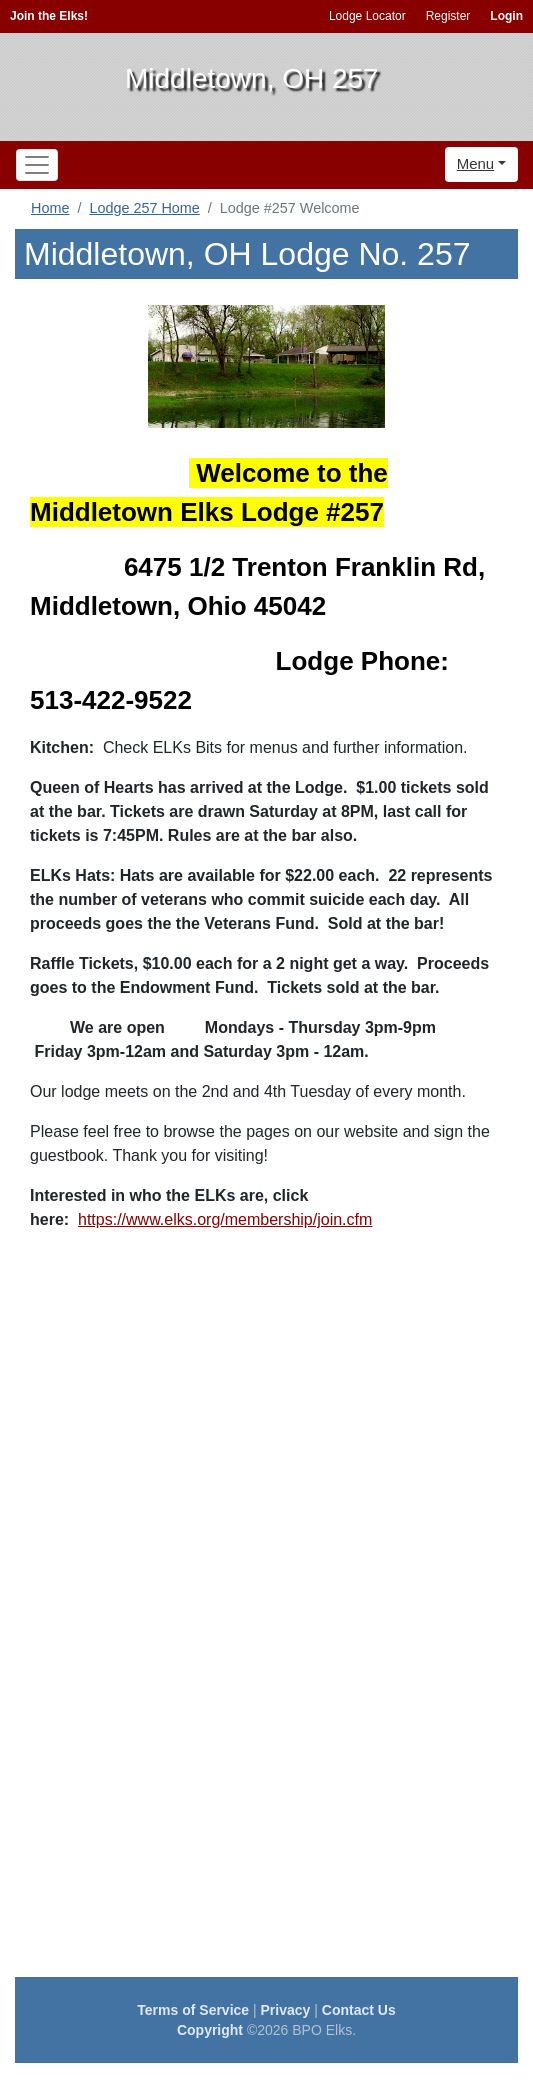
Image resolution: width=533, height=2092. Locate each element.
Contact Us (359, 2010)
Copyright (210, 2030)
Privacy (286, 2010)
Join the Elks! (49, 16)
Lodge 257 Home (144, 208)
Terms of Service (193, 2010)
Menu (476, 163)
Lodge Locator (367, 16)
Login (506, 16)
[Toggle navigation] (37, 165)
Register (448, 16)
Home (50, 208)
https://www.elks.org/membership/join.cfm (225, 1219)
